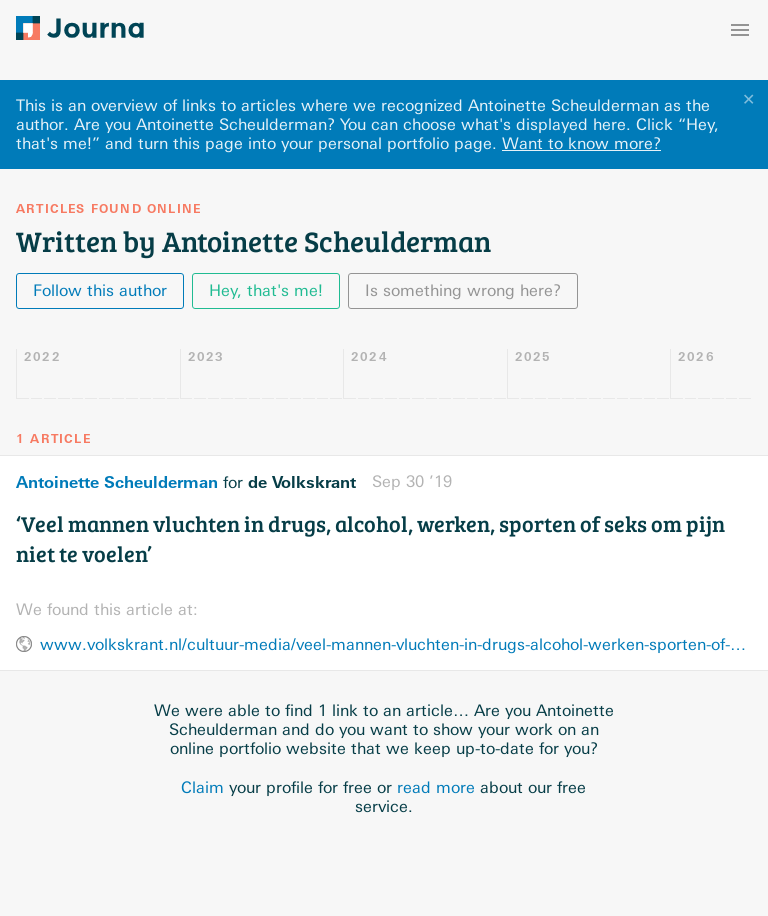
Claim (202, 787)
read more (436, 787)
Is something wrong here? (463, 290)
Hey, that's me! (266, 290)
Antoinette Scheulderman (117, 482)
